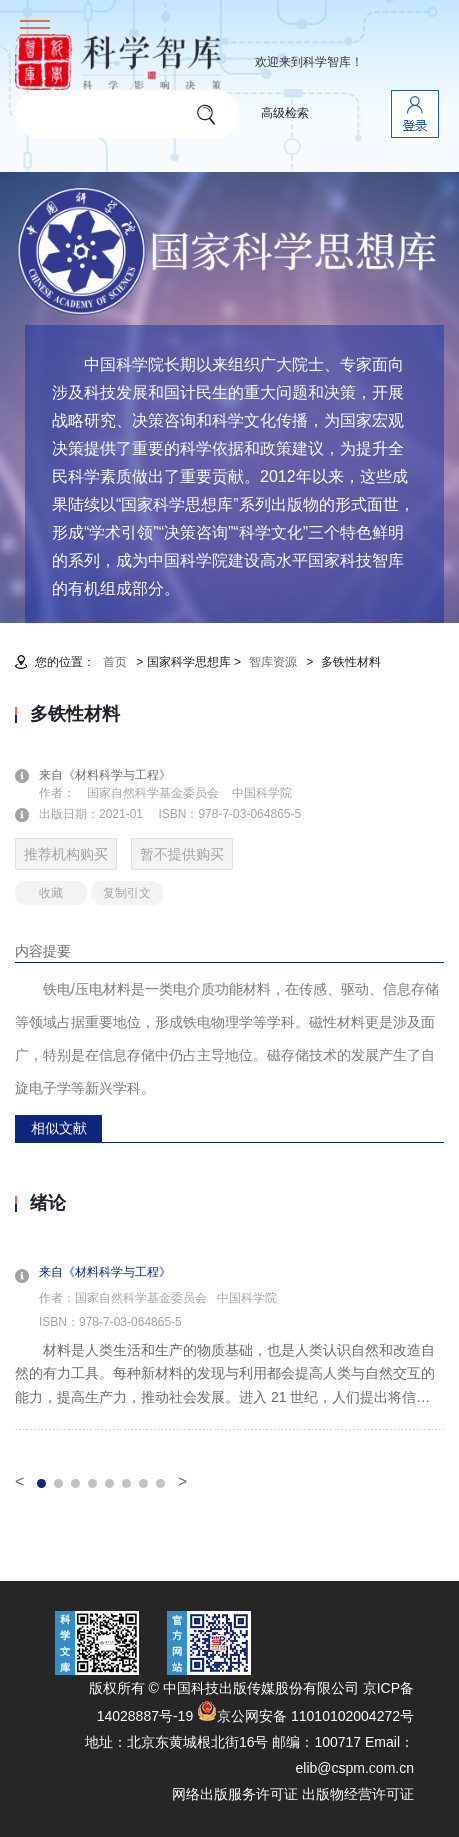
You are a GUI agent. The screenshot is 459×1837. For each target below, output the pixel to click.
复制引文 (127, 893)
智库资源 (273, 662)
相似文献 (59, 1128)
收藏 (51, 893)
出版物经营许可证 (358, 1794)
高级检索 (285, 113)
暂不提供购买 (182, 854)
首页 (115, 662)
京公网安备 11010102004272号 (305, 1716)
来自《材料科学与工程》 (117, 775)
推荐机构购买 (66, 854)
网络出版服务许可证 (235, 1794)
